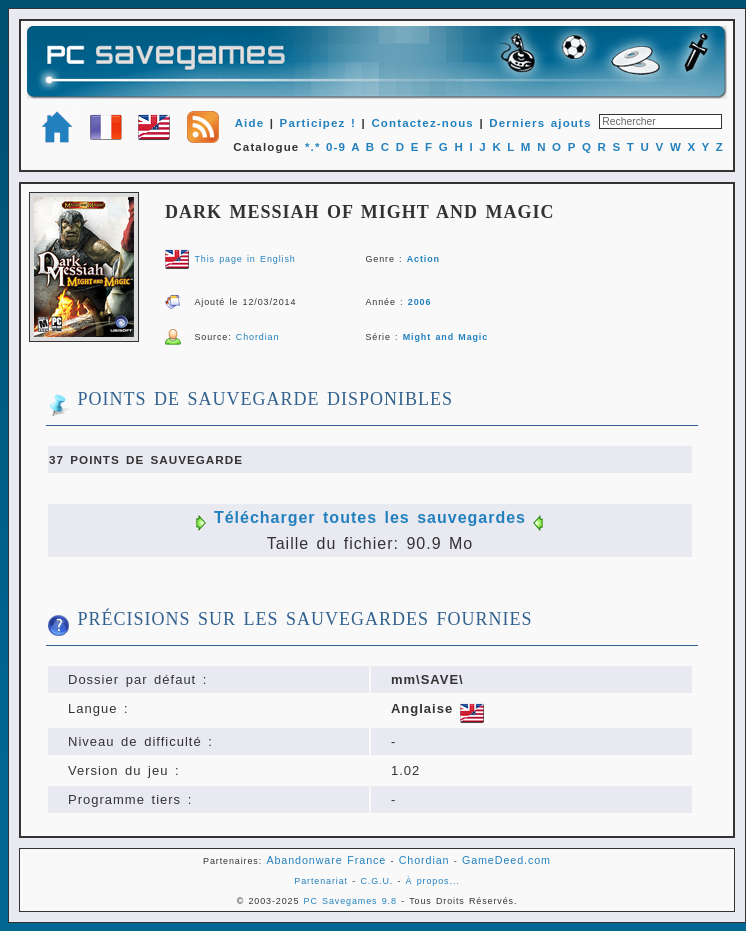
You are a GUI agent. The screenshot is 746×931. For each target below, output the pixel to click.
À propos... (433, 881)
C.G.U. (376, 881)
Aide (250, 123)
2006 (420, 302)
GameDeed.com (506, 860)
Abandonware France (326, 860)
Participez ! (318, 123)
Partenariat (321, 881)
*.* (313, 147)
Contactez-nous (422, 123)
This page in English (244, 259)
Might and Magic (445, 337)
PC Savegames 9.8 (350, 901)
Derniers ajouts (540, 123)
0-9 (336, 147)
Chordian (258, 337)
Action (423, 259)
